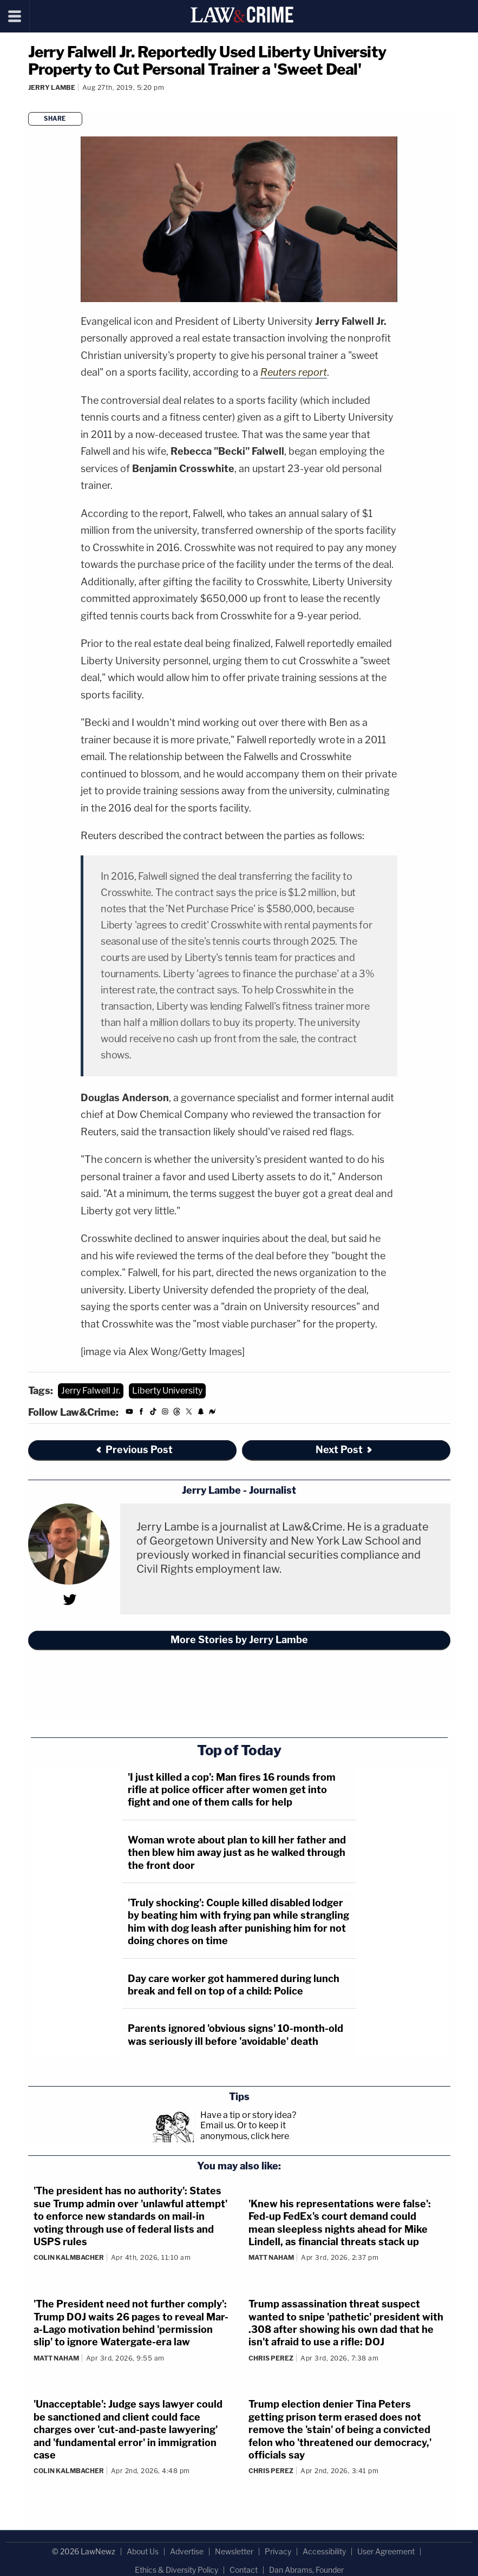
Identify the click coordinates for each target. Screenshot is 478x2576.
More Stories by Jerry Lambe (239, 1639)
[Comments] (29, 102)
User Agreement (386, 2551)
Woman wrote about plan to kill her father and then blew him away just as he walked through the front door (237, 1852)
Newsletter (234, 2551)
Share (55, 118)
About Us (143, 2551)
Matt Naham (271, 2257)
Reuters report (293, 372)
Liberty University (167, 1390)
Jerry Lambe (51, 87)
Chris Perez (270, 2358)
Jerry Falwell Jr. (90, 1390)
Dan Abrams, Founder (306, 2569)
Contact (244, 2569)
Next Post (345, 1449)
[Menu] (15, 16)
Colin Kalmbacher (69, 2257)
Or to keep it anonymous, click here (244, 2130)
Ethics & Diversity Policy (176, 2569)
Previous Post (134, 1449)
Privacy (278, 2551)
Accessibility (324, 2551)
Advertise (187, 2551)
